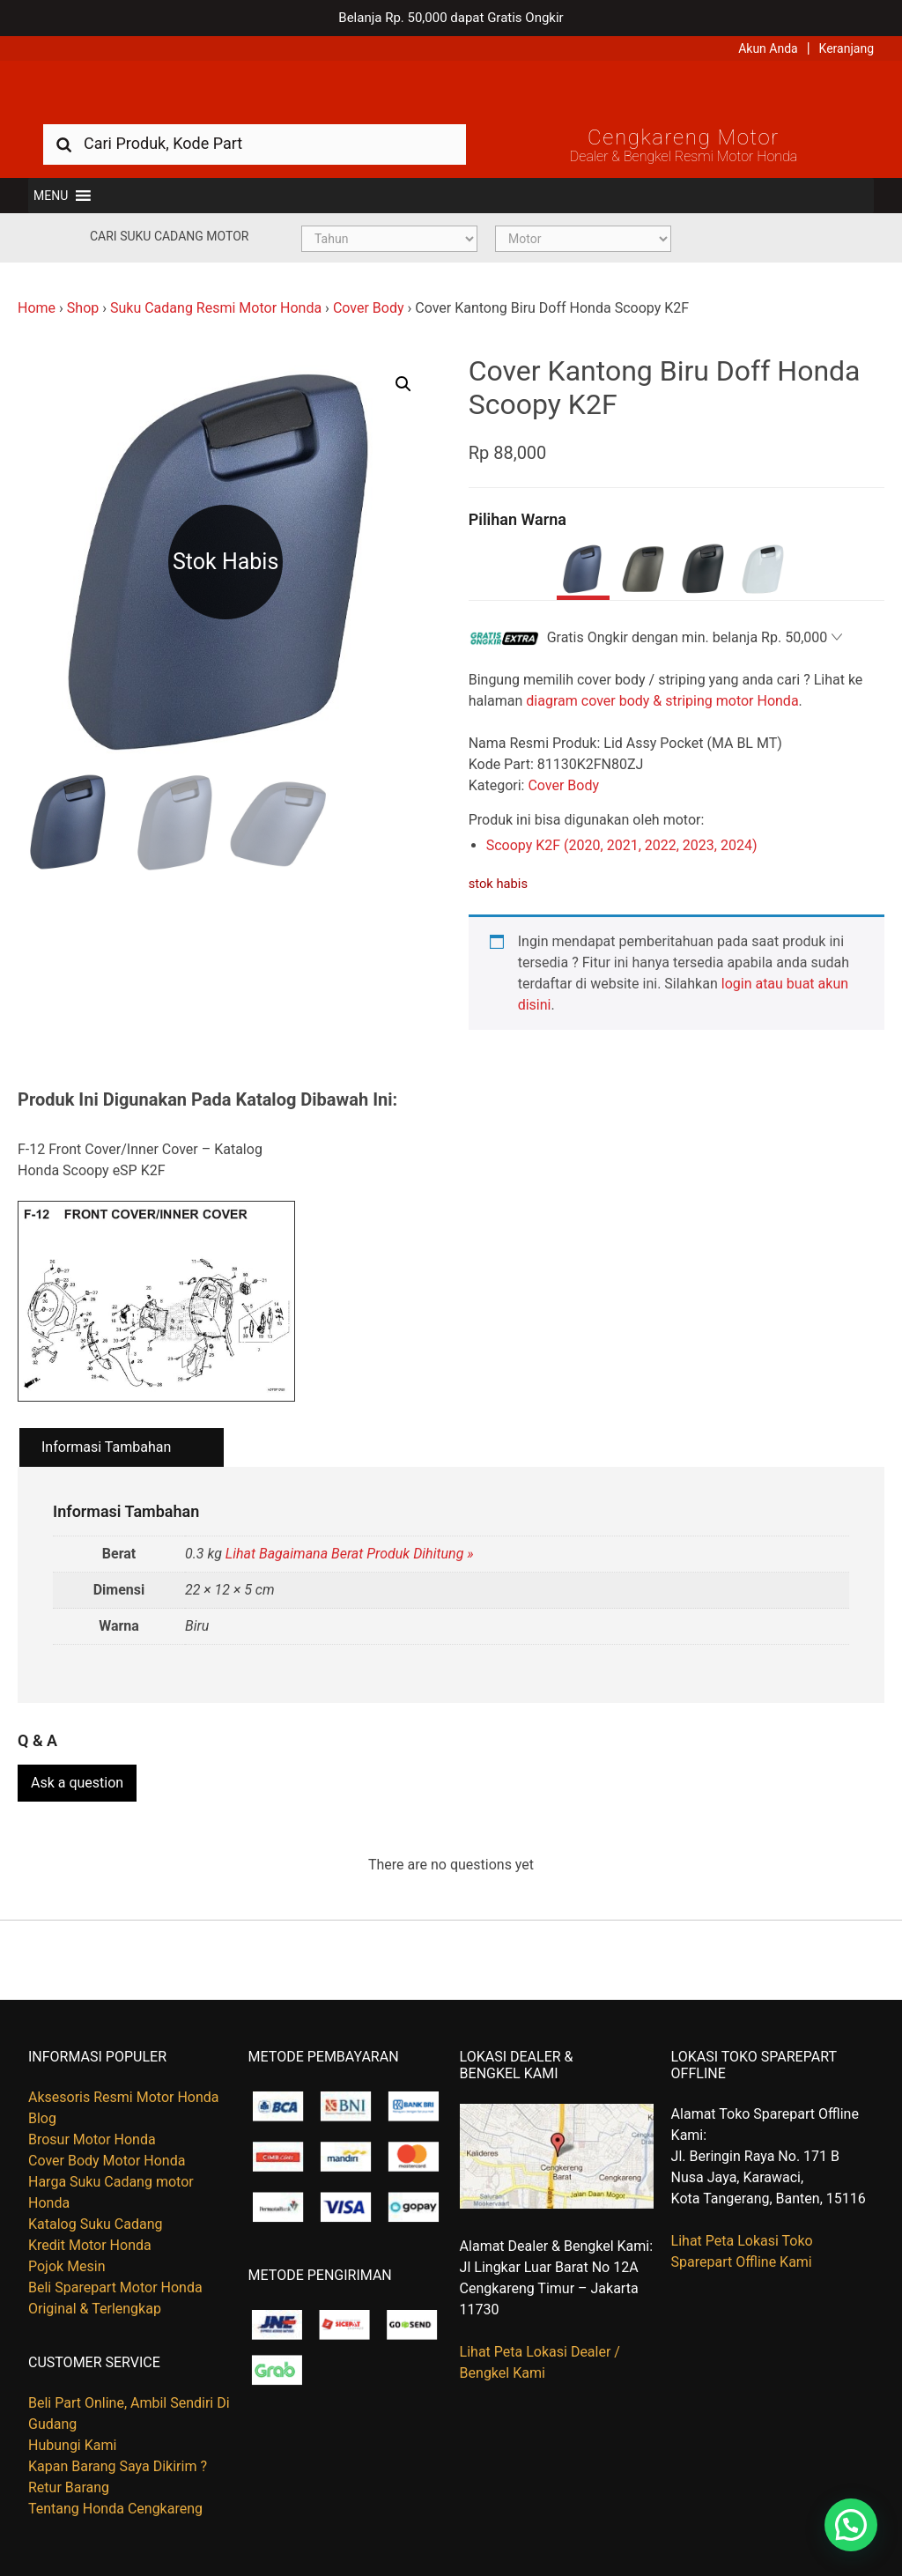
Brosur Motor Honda (92, 2139)
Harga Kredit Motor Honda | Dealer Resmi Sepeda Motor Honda (451, 92)
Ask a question (77, 1782)
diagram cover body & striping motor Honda (662, 700)
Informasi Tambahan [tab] (106, 1447)
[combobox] (254, 143)
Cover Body (368, 308)
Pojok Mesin (67, 2266)
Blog (42, 2118)
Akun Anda (768, 48)
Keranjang (846, 48)
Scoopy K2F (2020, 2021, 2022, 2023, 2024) (622, 845)
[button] (50, 195)
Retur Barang (68, 2487)
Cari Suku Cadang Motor (169, 236)
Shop (83, 308)
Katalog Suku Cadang (95, 2224)
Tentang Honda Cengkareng (115, 2508)
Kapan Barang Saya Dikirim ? (117, 2466)
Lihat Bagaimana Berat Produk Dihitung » (350, 1553)
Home (36, 308)
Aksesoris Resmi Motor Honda (123, 2097)
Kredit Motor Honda (90, 2245)
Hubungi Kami (72, 2445)
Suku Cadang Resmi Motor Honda (216, 308)
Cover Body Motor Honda (106, 2160)
